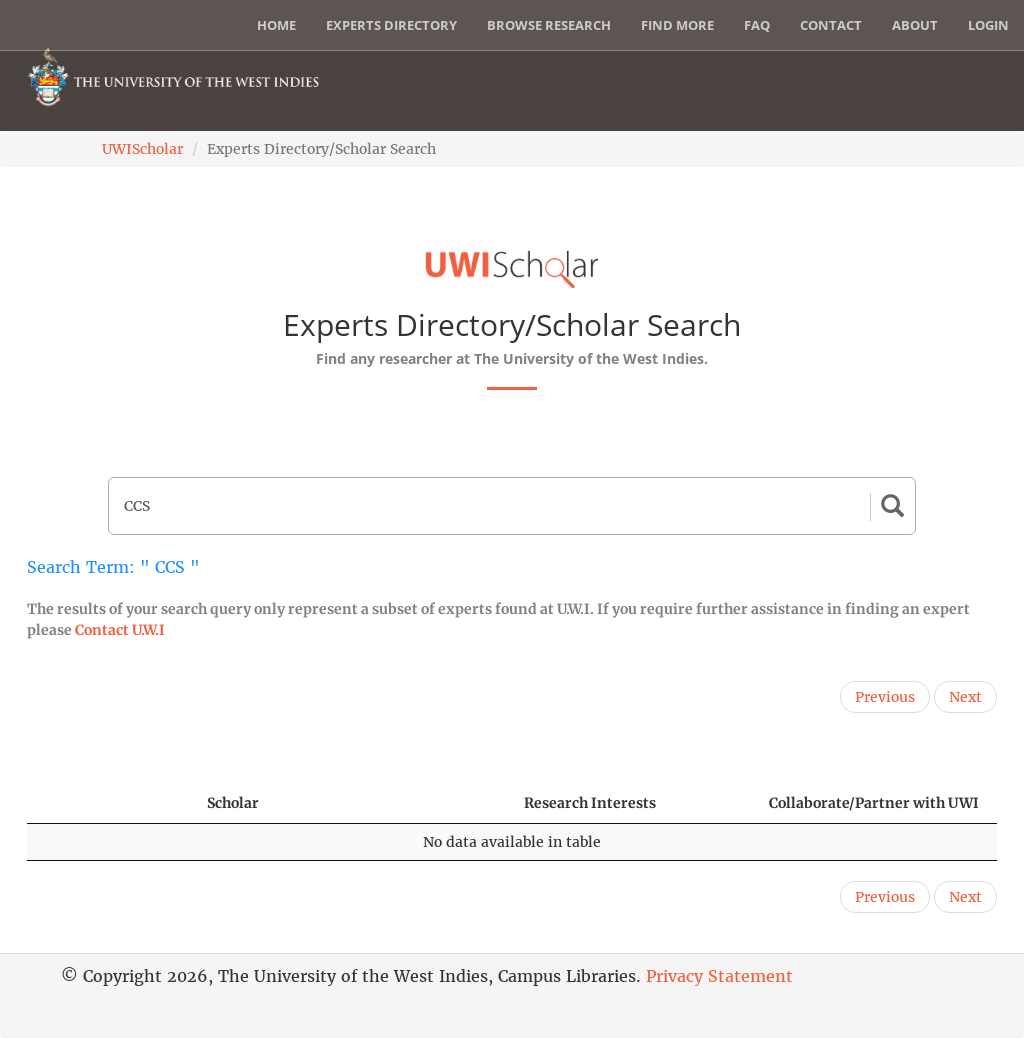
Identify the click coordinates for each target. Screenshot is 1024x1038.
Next (965, 697)
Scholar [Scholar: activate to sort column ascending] (233, 803)
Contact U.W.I (120, 630)
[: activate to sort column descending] (108, 803)
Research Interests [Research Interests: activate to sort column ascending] (590, 803)
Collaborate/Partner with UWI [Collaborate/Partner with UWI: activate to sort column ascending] (874, 803)
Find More (677, 25)
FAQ (757, 25)
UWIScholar (142, 149)
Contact (831, 25)
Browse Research (549, 25)
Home (276, 25)
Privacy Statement (719, 976)
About (915, 25)
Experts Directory (391, 25)
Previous (885, 697)
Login (988, 25)
